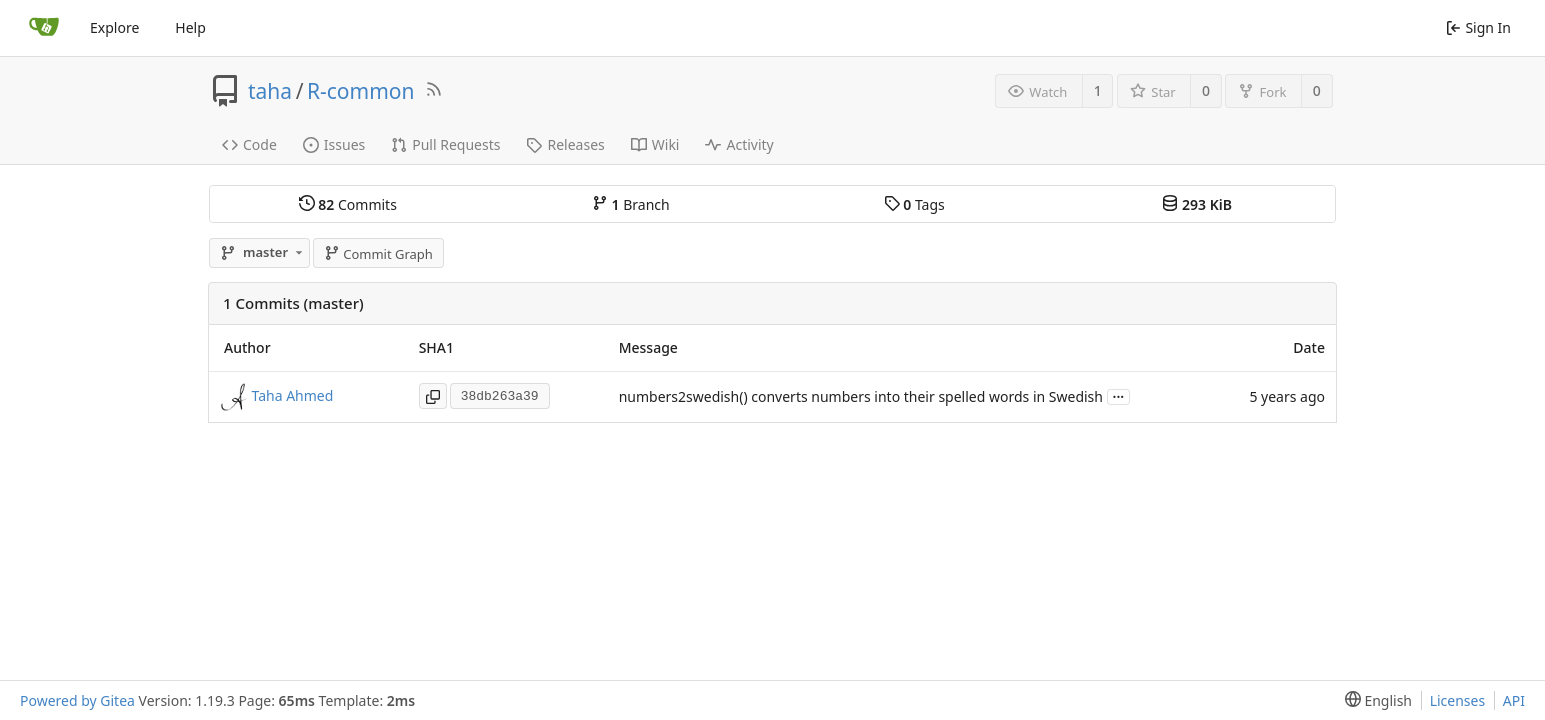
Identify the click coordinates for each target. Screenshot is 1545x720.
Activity (739, 144)
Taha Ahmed (293, 395)
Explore (114, 27)
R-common (361, 91)
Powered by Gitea (77, 700)
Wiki (655, 144)
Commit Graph (378, 254)
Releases (565, 144)
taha (270, 91)
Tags (914, 204)
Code (249, 144)
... (1119, 395)
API (1514, 700)
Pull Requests (445, 144)
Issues (334, 144)
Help (190, 27)
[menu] (1374, 700)
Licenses (1458, 700)
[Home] (44, 28)
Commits (348, 204)
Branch (631, 204)
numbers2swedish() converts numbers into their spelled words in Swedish (861, 396)
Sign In (1478, 27)
